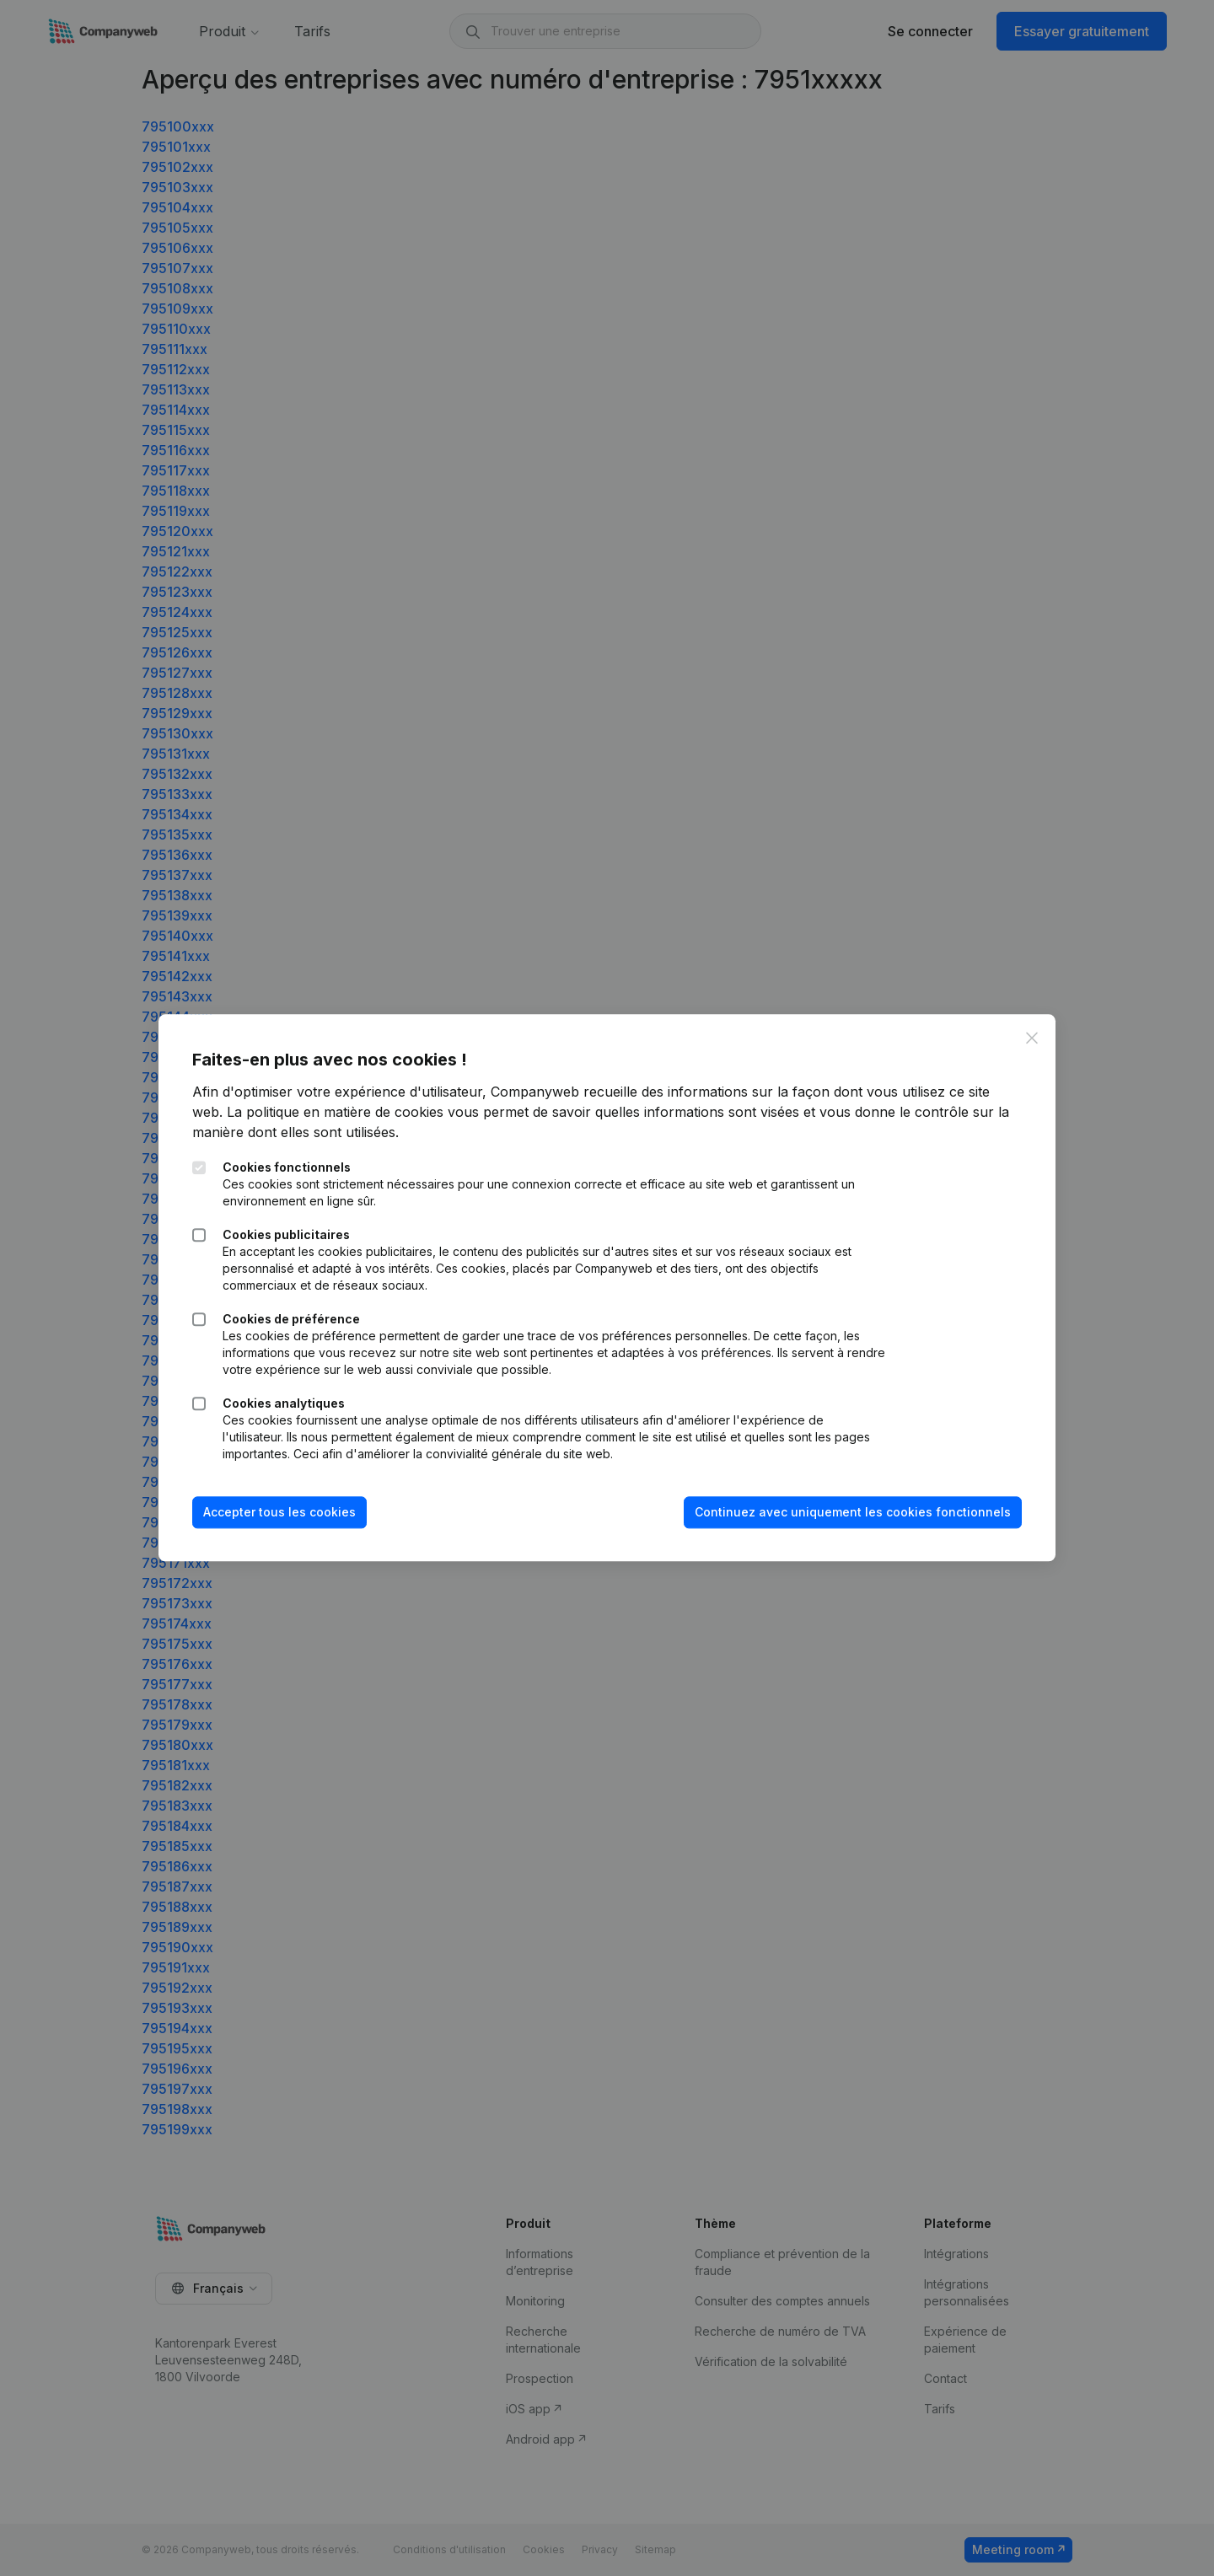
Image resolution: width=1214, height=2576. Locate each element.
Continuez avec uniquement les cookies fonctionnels (853, 1512)
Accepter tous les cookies (279, 1512)
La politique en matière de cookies (335, 1111)
